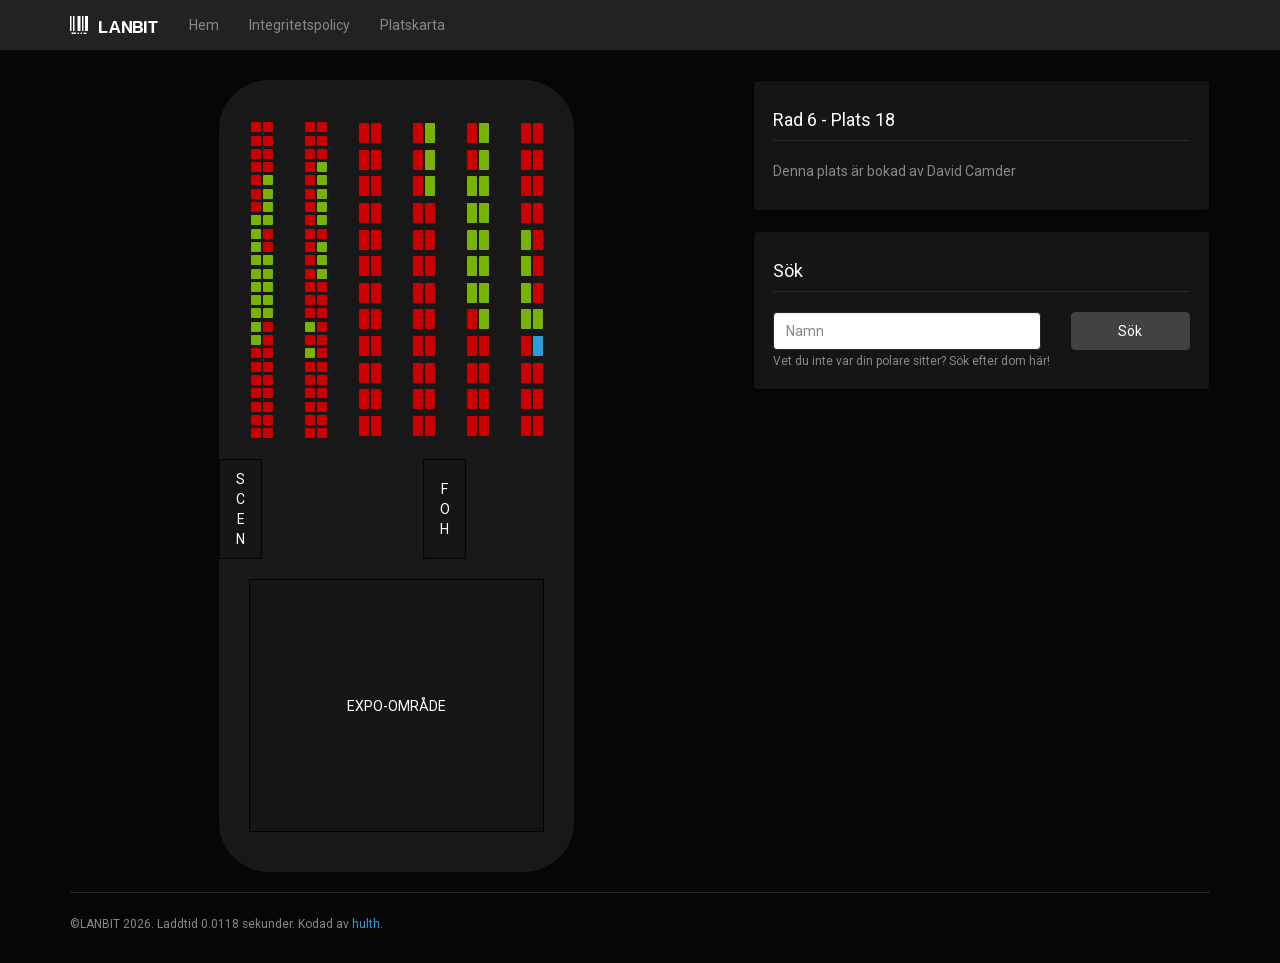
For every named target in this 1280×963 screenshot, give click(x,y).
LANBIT (114, 26)
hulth (366, 924)
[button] (256, 127)
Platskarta (412, 25)
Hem (204, 25)
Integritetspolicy (299, 25)
